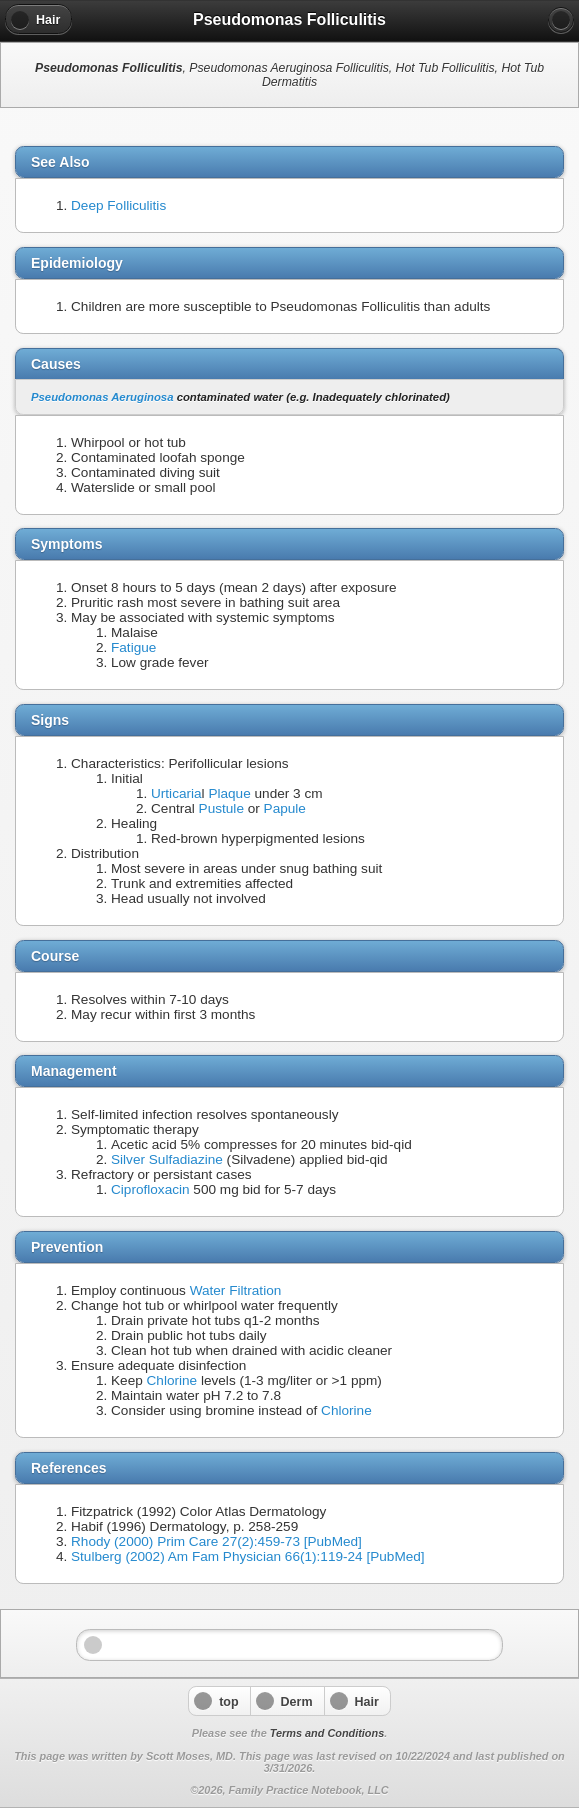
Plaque (229, 793)
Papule (285, 808)
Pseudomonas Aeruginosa (102, 397)
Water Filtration (236, 1290)
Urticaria (176, 793)
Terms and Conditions (327, 1733)
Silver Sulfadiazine (167, 1159)
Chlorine (172, 1380)
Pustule (221, 808)
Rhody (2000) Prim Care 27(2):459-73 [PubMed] (216, 1541)
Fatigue (133, 647)
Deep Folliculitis (118, 205)
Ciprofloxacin (150, 1189)
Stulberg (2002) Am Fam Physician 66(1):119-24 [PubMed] (248, 1556)
